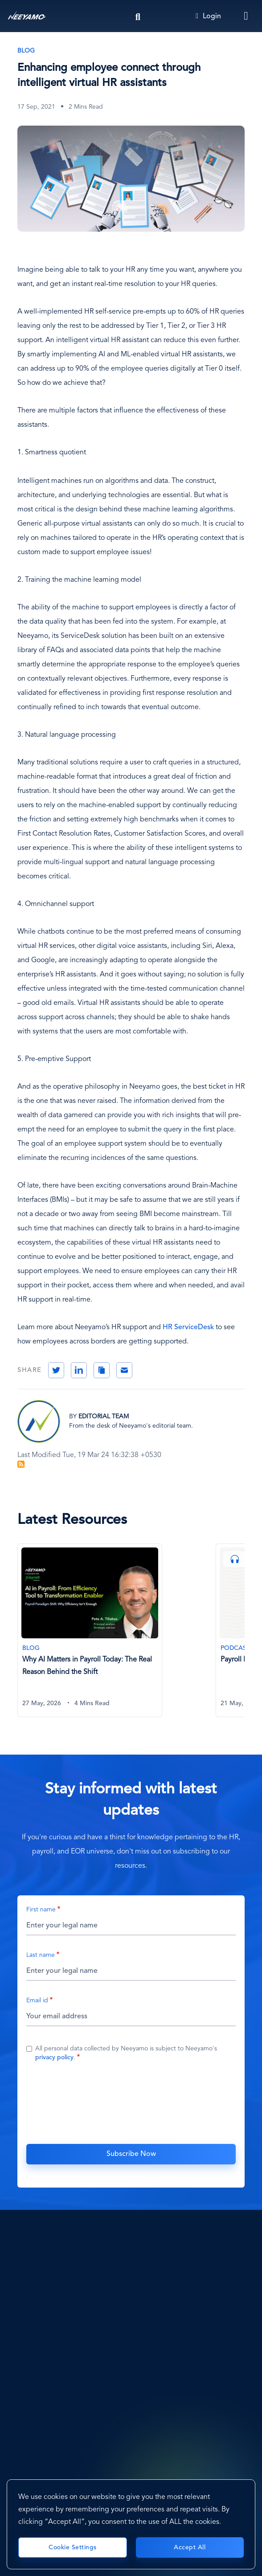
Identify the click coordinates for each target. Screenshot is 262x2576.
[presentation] (131, 2101)
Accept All (189, 2547)
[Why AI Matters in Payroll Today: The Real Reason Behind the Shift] (89, 1630)
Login (208, 16)
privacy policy (54, 2057)
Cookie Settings (73, 2547)
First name (41, 1909)
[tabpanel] (116, 1635)
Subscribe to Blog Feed (21, 1464)
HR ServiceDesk (188, 1327)
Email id (37, 2000)
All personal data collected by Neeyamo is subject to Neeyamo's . (126, 2053)
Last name (40, 1955)
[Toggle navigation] (246, 16)
